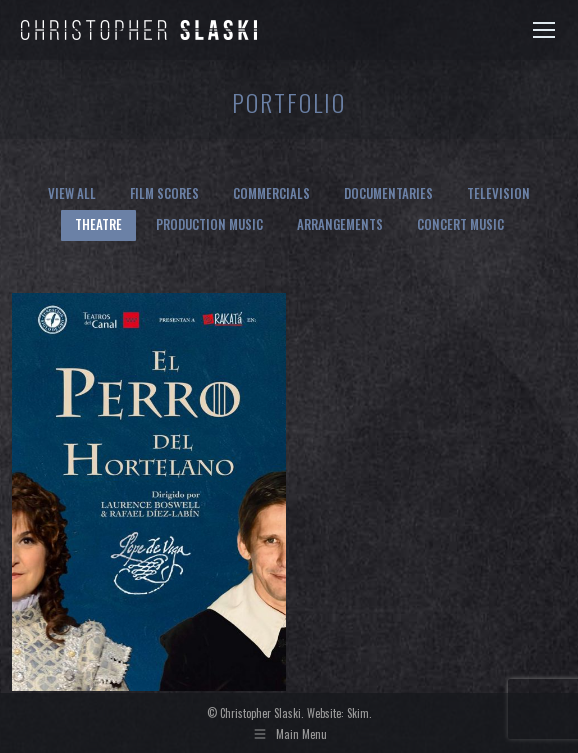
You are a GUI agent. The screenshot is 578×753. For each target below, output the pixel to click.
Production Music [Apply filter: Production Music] (209, 224)
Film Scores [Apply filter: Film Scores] (164, 193)
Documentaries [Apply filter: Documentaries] (388, 193)
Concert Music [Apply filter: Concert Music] (460, 224)
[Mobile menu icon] (544, 30)
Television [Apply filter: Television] (498, 193)
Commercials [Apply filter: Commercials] (271, 193)
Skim (358, 713)
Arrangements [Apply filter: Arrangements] (340, 224)
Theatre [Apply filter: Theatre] (98, 224)
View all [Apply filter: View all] (72, 193)
